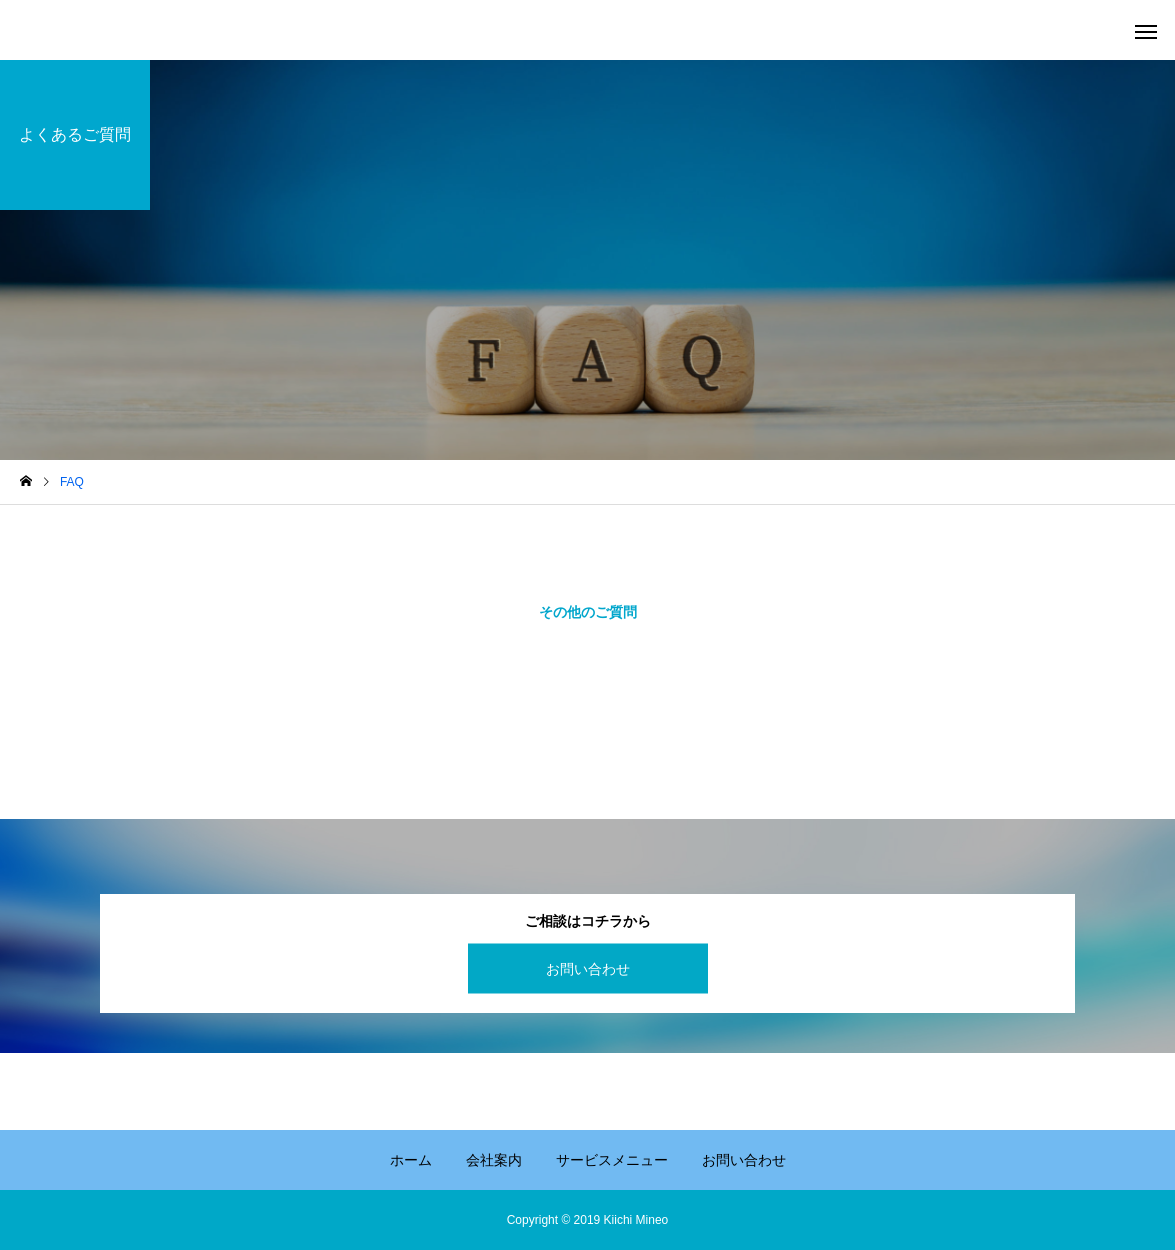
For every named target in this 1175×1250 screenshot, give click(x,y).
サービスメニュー (612, 1160)
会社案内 (494, 1160)
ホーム (411, 1160)
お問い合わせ (588, 968)
